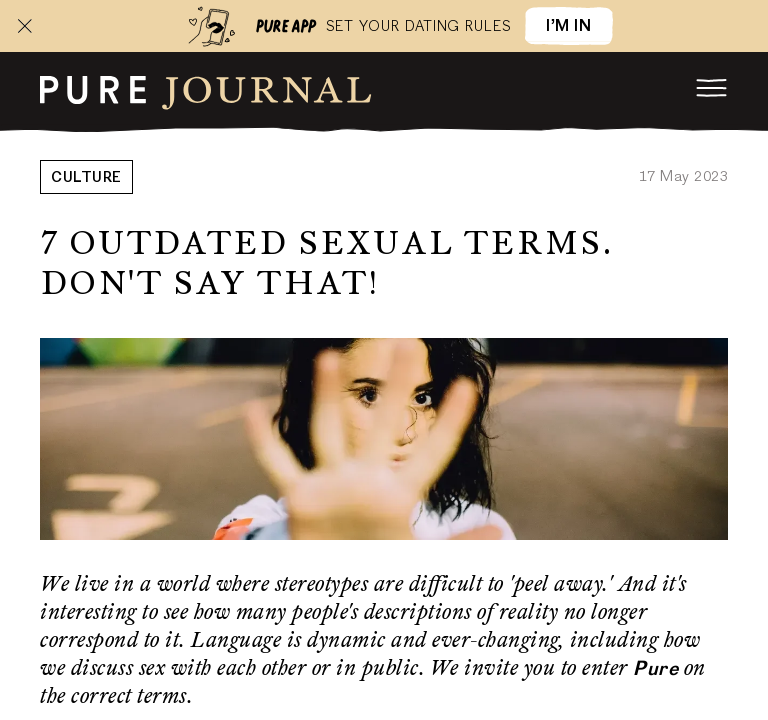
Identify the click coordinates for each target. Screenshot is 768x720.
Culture (86, 179)
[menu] (712, 88)
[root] (206, 90)
